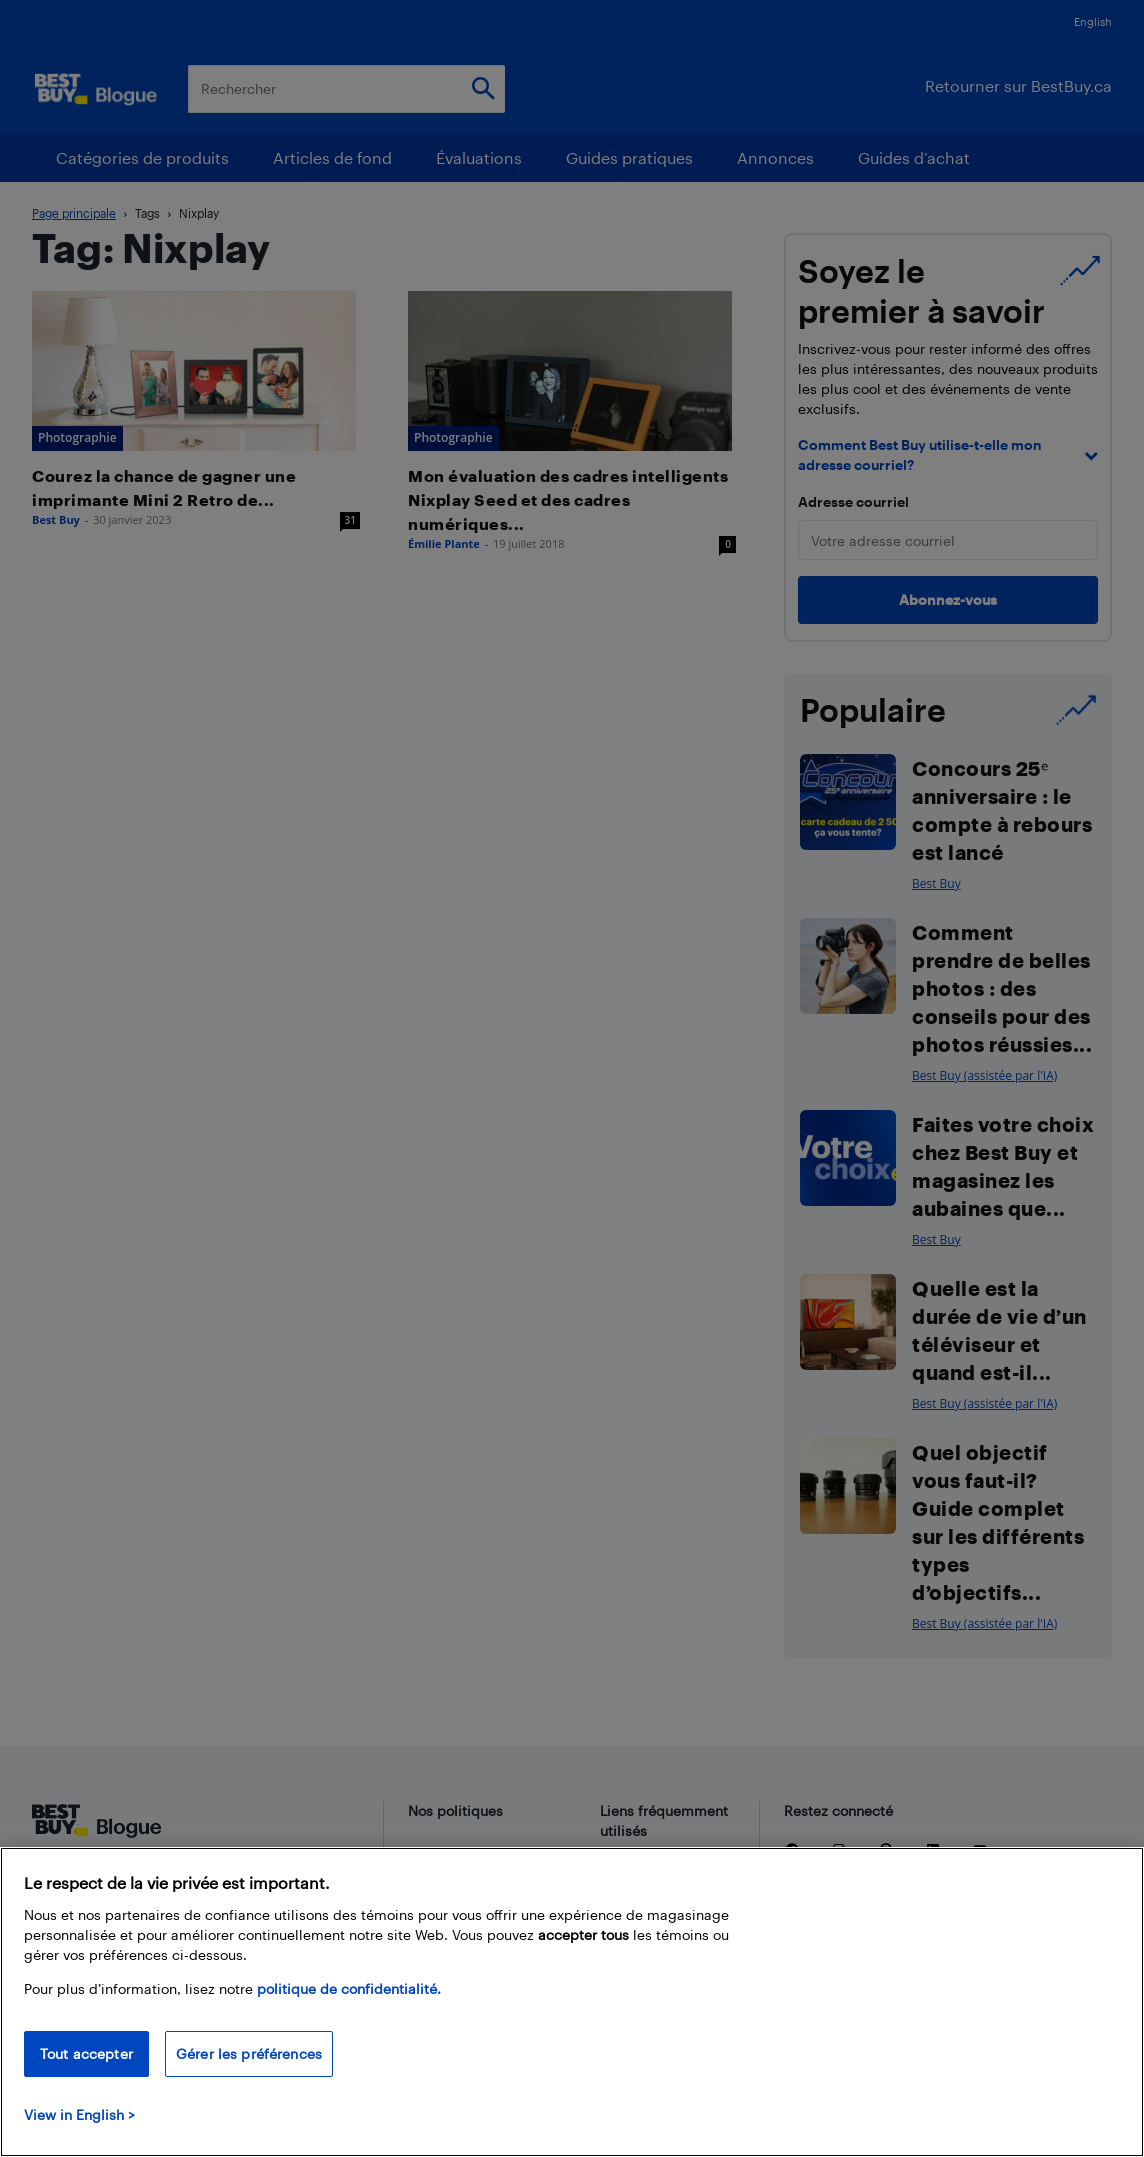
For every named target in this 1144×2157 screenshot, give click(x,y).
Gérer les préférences (249, 2053)
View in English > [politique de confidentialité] (79, 2114)
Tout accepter (86, 2053)
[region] (572, 2002)
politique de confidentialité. (349, 1988)
